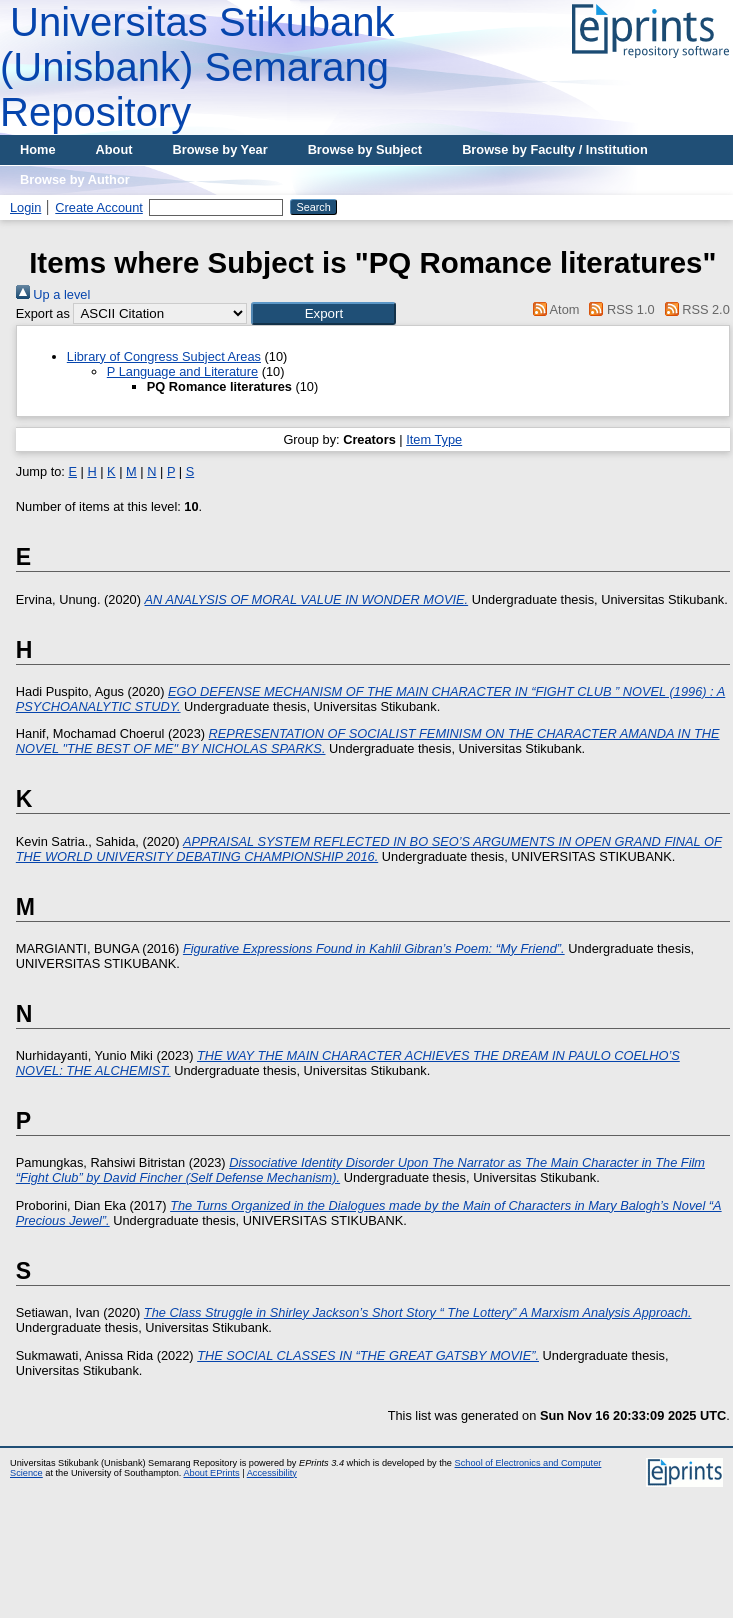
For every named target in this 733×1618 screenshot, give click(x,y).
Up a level (53, 294)
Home (38, 149)
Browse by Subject (365, 149)
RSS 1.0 (619, 309)
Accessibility (272, 1473)
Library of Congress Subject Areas (164, 356)
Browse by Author (75, 179)
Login (25, 207)
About (114, 149)
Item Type (434, 439)
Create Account (99, 207)
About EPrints (211, 1473)
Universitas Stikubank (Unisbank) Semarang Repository (197, 67)
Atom (552, 309)
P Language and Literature (182, 371)
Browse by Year (220, 149)
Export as (43, 313)
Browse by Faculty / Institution (555, 149)
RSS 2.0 (694, 309)
